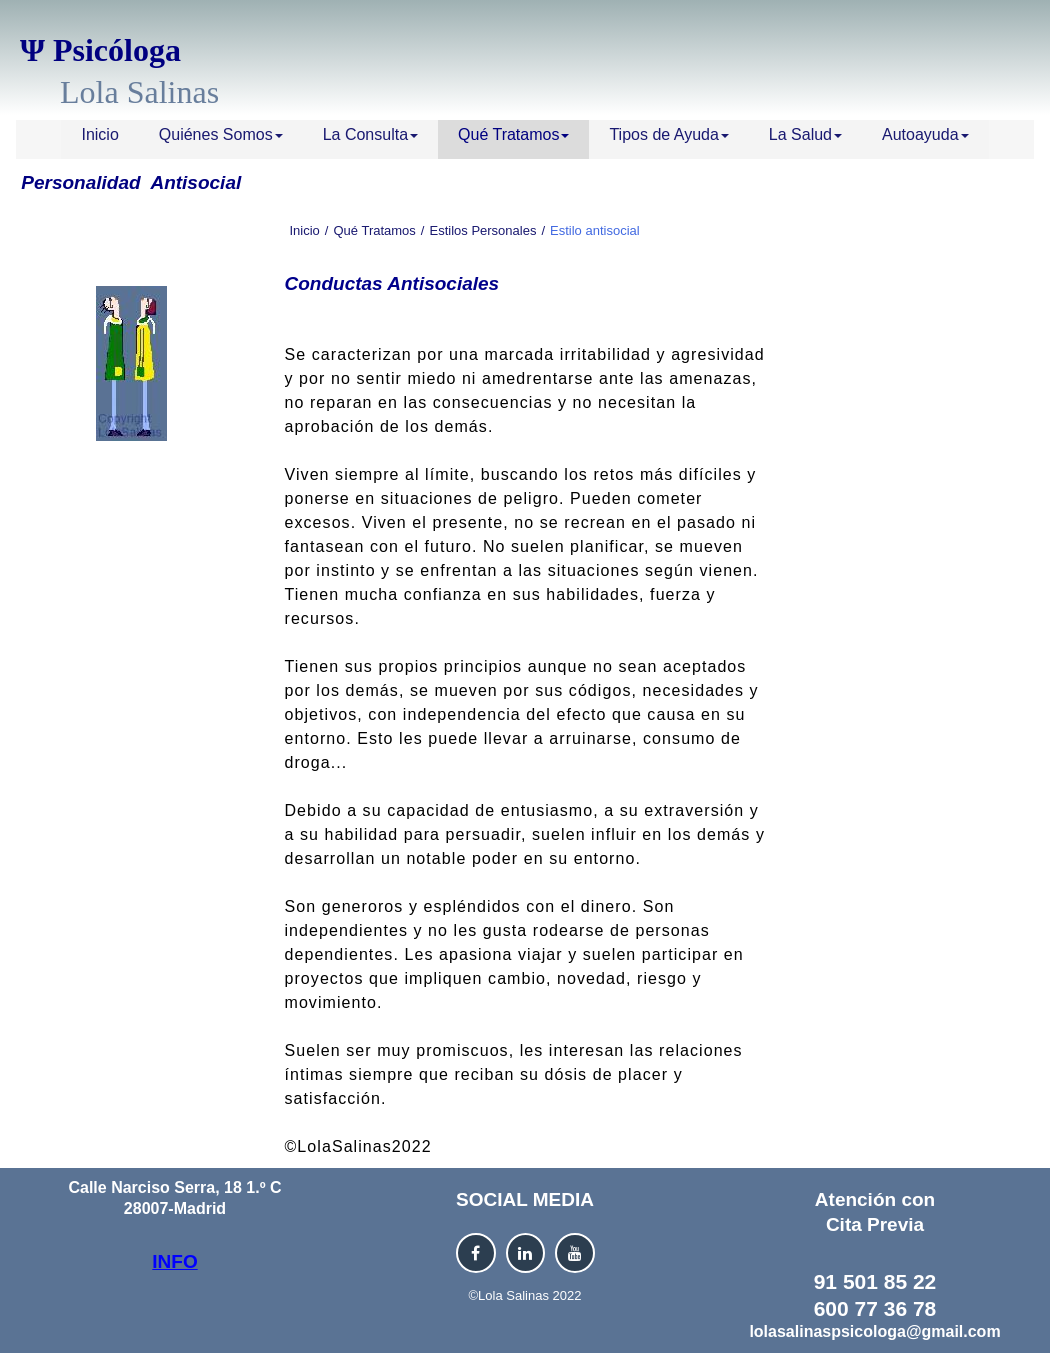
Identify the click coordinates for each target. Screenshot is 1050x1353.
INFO (174, 1261)
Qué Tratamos (513, 134)
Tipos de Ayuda (668, 134)
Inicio (99, 134)
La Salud (805, 134)
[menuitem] (99, 139)
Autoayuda (925, 134)
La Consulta (370, 134)
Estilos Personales (482, 230)
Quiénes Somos (221, 134)
